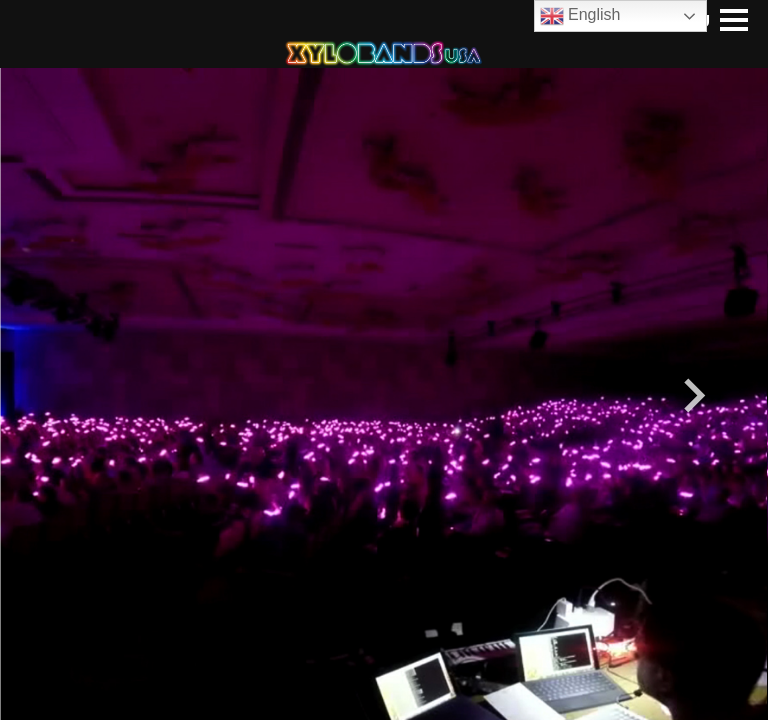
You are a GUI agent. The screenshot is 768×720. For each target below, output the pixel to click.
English (580, 16)
